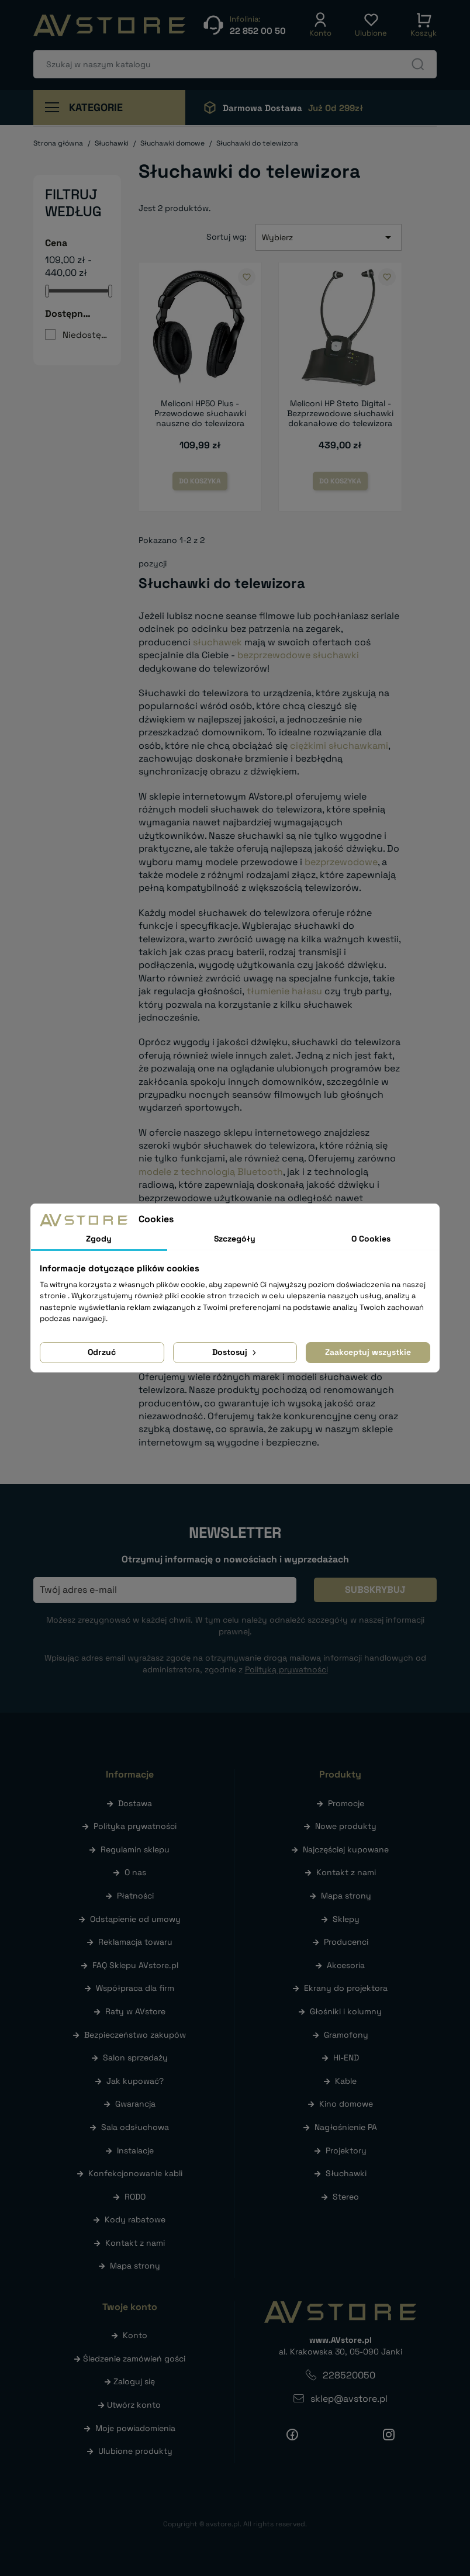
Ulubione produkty (135, 2451)
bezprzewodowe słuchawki (298, 655)
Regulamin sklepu (135, 1849)
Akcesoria (346, 1965)
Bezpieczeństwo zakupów (135, 2034)
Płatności (135, 1895)
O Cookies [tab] (370, 1238)
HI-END (346, 2057)
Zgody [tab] (99, 1238)
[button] (320, 25)
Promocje (346, 1803)
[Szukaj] (235, 64)
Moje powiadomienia (135, 2428)
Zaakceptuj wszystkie (368, 1352)
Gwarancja (135, 2103)
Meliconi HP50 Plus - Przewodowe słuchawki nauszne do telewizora (200, 413)
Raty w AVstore (135, 2011)
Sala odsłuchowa (135, 2127)
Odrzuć (102, 1352)
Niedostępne (85, 334)
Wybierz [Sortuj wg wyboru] (328, 237)
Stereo (346, 2196)
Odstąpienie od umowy (135, 1919)
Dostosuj (235, 1352)
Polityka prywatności (135, 1826)
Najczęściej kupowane (346, 1849)
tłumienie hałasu (284, 991)
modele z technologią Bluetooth (211, 1172)
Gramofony (346, 2034)
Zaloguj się (134, 2381)
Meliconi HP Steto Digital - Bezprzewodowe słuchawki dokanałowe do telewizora (340, 413)
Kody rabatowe (135, 2219)
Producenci (346, 1942)
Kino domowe (346, 2103)
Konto (135, 2335)
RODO (135, 2196)
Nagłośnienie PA (346, 2127)
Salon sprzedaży (135, 2057)
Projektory (346, 2150)
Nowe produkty (345, 1826)
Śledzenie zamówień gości (134, 2358)
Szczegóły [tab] (234, 1238)
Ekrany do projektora (346, 1988)
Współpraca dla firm (135, 1988)
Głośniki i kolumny (346, 2011)
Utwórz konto (134, 2404)
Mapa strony (135, 2265)
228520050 (349, 2375)
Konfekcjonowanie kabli (135, 2173)
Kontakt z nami (135, 2243)
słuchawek (217, 642)
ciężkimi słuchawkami (339, 745)
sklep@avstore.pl (349, 2398)
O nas (135, 1872)
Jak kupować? (135, 2081)
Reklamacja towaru (135, 1942)
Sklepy (346, 1919)
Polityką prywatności (286, 1669)
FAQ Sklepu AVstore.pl (135, 1965)
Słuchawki (346, 2173)
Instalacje (135, 2150)
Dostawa (135, 1803)
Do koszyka (200, 481)
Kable (346, 2081)
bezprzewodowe (341, 862)
